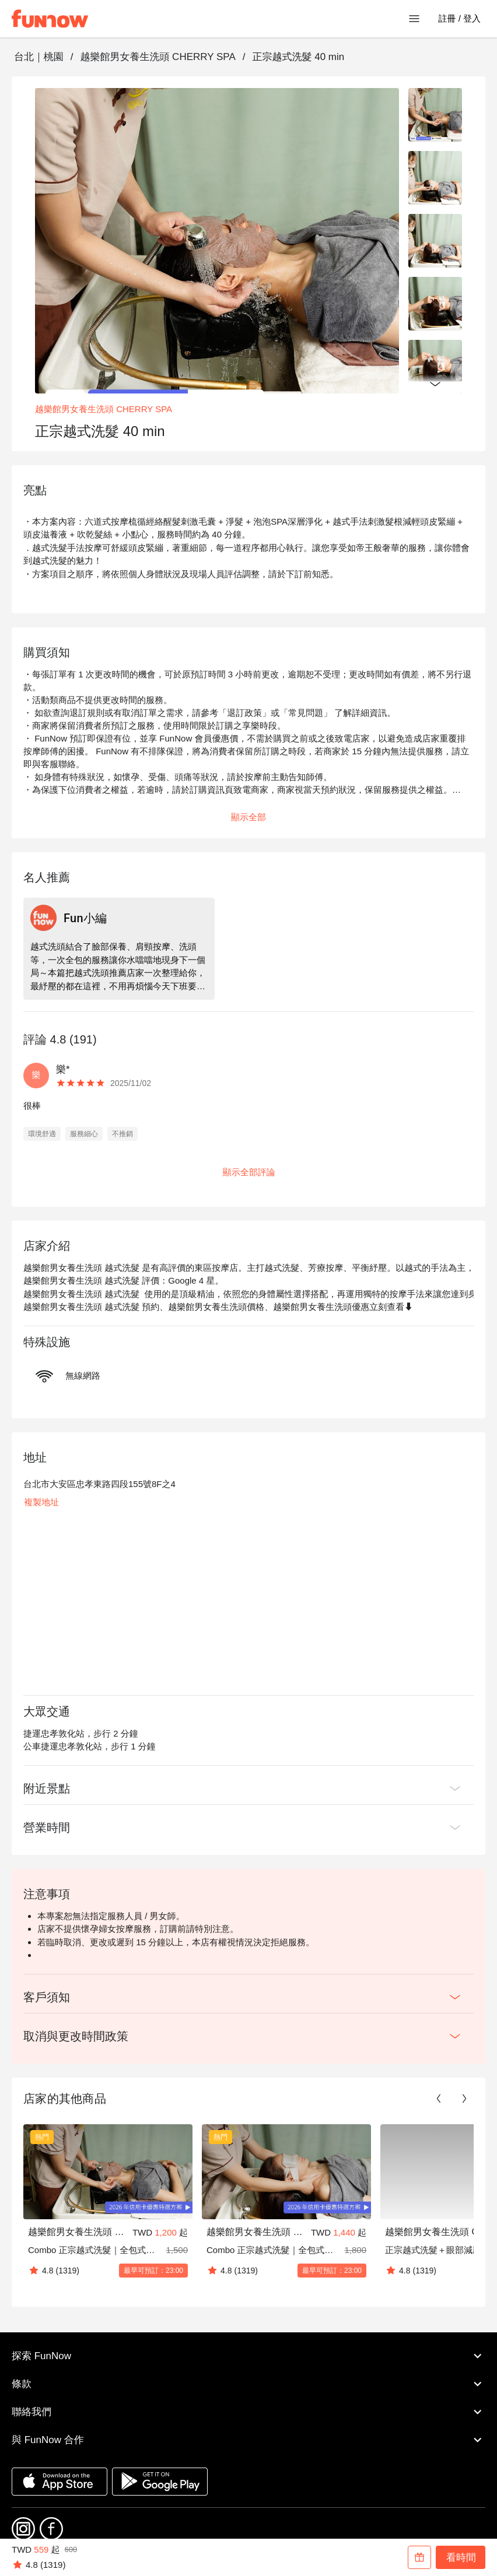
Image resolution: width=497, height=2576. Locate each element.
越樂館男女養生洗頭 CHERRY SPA (157, 56)
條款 (248, 2384)
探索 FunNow (248, 2356)
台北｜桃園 (39, 56)
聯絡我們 (248, 2412)
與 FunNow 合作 (248, 2440)
